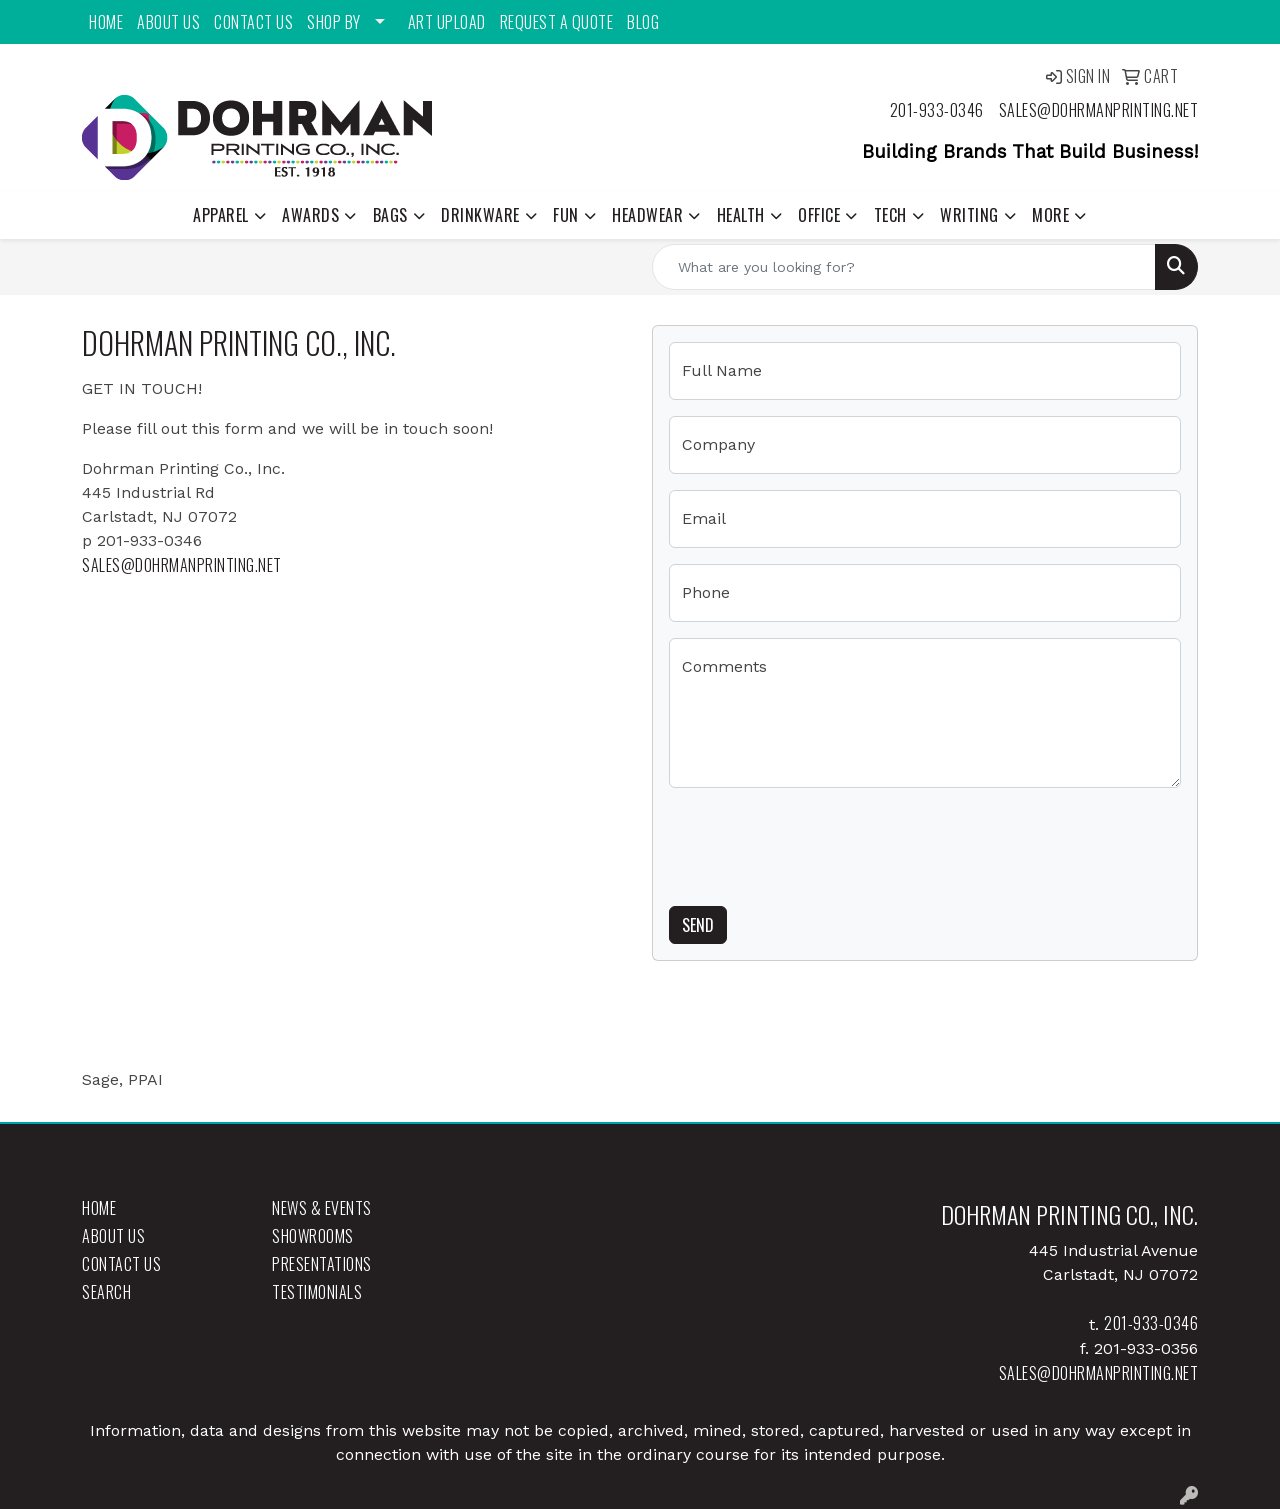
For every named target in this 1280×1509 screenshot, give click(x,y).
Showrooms (313, 1236)
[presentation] (821, 843)
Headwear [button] (647, 215)
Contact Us (253, 22)
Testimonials (317, 1292)
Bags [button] (390, 215)
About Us (168, 22)
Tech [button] (890, 215)
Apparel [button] (221, 215)
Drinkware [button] (480, 215)
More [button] (1050, 215)
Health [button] (741, 215)
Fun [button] (566, 215)
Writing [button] (969, 215)
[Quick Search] (904, 267)
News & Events (322, 1208)
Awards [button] (310, 215)
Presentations (322, 1264)
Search (106, 1292)
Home (106, 22)
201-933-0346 (937, 110)
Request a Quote (557, 22)
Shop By (334, 22)
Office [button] (819, 215)
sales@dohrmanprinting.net (1099, 110)
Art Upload (447, 22)
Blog (643, 22)
